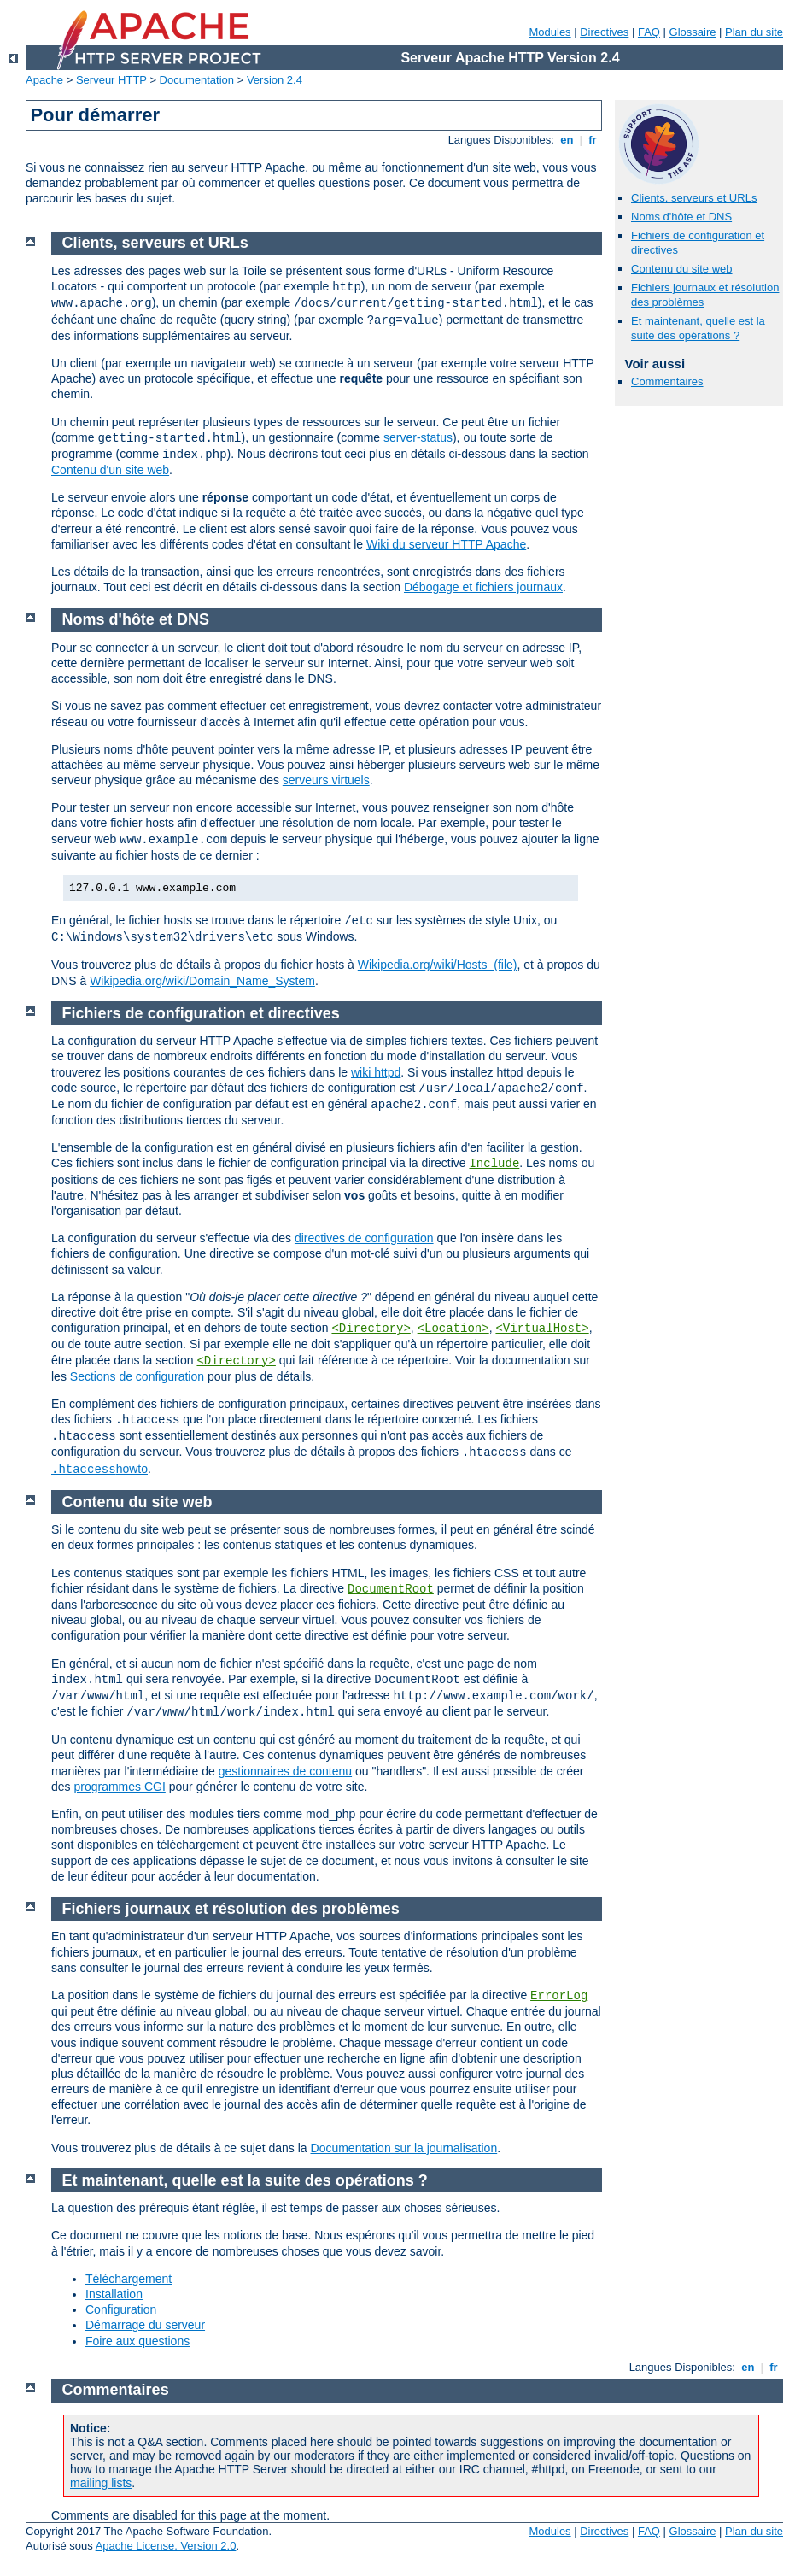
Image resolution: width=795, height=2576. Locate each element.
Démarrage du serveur (145, 2325)
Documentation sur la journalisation (404, 2148)
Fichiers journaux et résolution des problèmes (231, 1908)
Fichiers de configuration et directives (201, 1013)
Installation (114, 2294)
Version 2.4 (274, 79)
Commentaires (667, 381)
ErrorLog (558, 1996)
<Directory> (370, 1328)
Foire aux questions (137, 2341)
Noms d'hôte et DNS (681, 216)
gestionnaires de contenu (285, 1771)
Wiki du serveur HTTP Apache (446, 544)
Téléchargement (128, 2279)
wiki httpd (375, 1072)
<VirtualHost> (541, 1328)
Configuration (120, 2309)
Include (494, 1164)
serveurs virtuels (326, 780)
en (567, 139)
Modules (549, 32)
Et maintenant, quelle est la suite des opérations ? (698, 328)
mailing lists (101, 2483)
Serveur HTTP (111, 79)
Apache (44, 79)
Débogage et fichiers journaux (483, 587)
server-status (418, 437)
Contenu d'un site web (110, 470)
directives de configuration (364, 1238)
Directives (604, 32)
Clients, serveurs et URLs (694, 197)
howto (99, 1469)
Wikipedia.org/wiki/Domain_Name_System (202, 981)
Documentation (197, 79)
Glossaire (692, 32)
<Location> (453, 1328)
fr (593, 139)
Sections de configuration (137, 1376)
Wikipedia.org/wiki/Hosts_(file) (437, 964)
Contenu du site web (682, 268)
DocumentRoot (391, 1589)
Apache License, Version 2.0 (166, 2545)
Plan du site (754, 32)
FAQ (649, 32)
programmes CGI (119, 1786)
